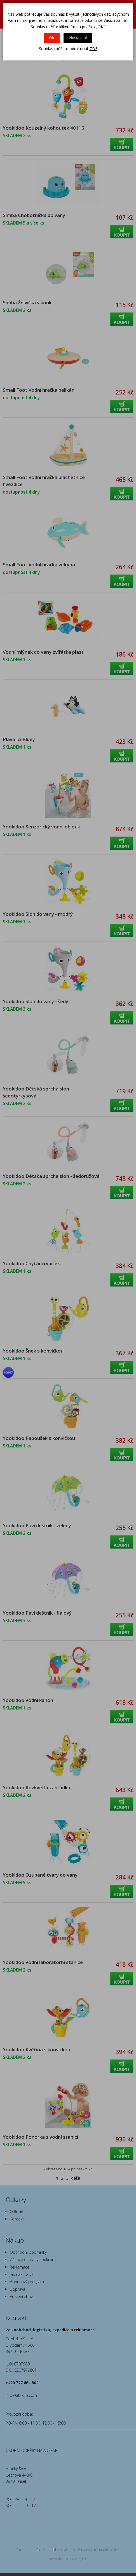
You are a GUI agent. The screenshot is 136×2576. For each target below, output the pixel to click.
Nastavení (78, 38)
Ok (51, 38)
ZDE (93, 48)
